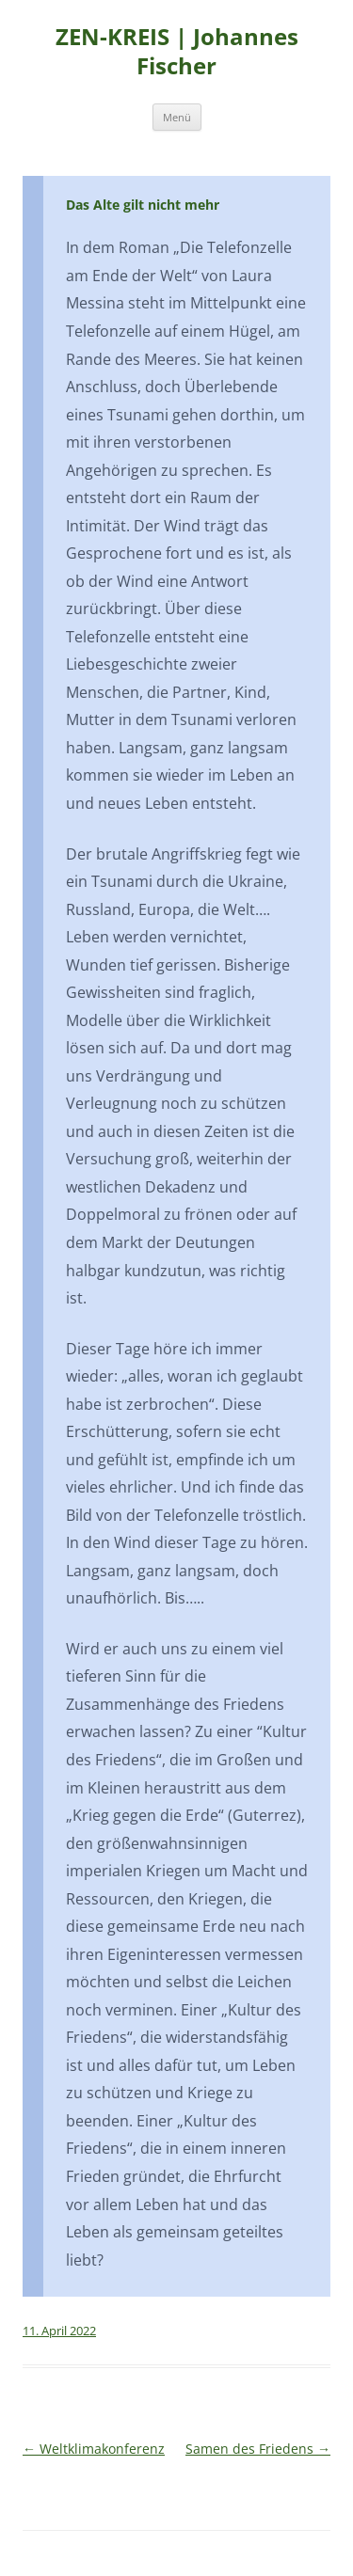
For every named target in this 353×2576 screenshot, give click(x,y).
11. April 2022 (59, 2330)
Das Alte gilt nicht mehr (142, 204)
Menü (177, 117)
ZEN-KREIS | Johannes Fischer (177, 52)
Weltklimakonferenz (94, 2448)
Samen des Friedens (257, 2448)
